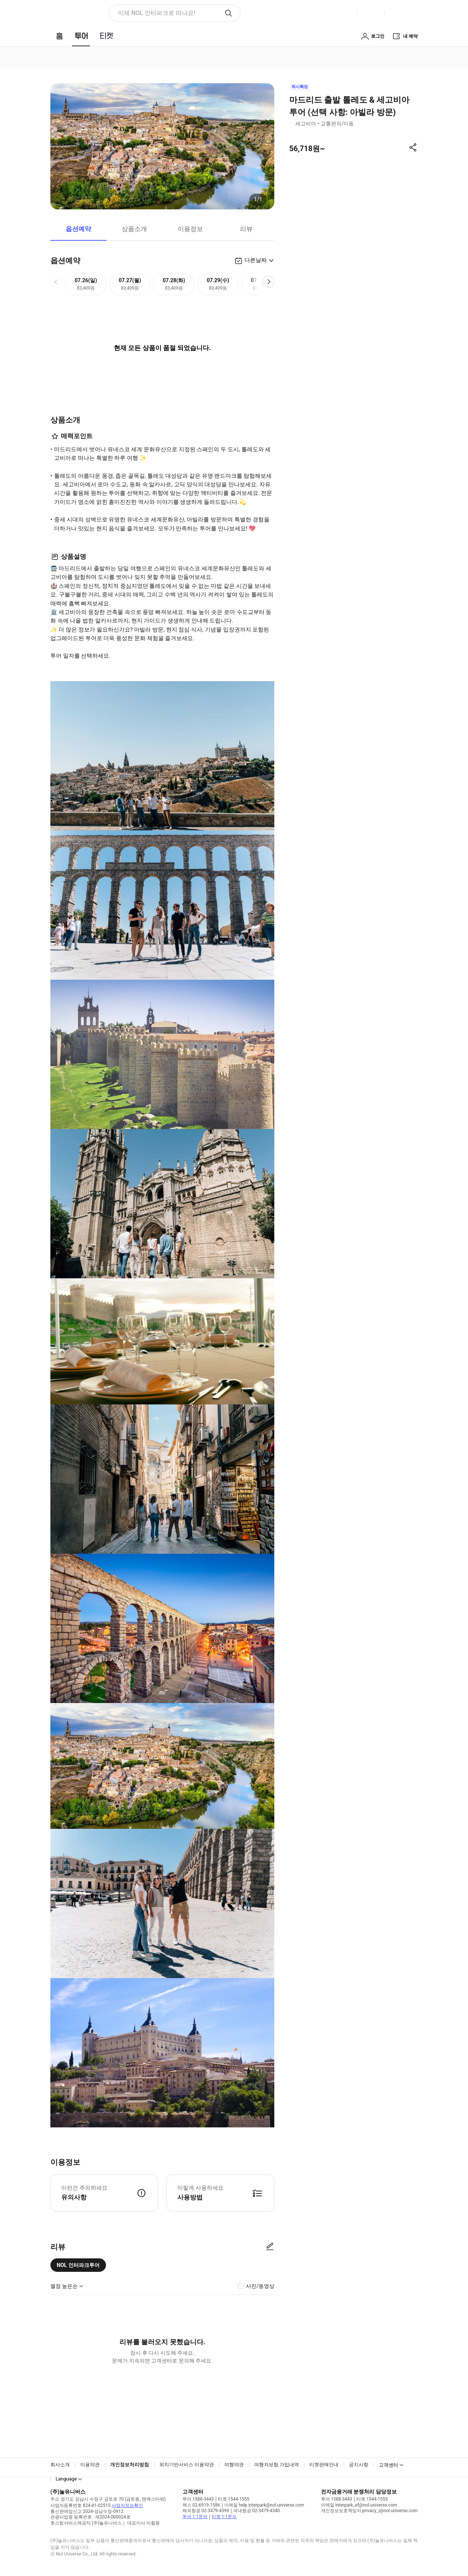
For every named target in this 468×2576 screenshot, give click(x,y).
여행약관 (234, 2464)
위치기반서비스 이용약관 (186, 2464)
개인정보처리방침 (129, 2464)
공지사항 (358, 2464)
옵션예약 (78, 229)
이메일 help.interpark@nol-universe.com (264, 2505)
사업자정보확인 (127, 2505)
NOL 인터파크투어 (78, 2265)
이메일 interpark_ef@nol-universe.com (359, 2505)
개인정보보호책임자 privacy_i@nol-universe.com (369, 2510)
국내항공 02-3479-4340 (256, 2510)
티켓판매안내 (323, 2464)
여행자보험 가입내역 (276, 2464)
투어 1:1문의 (195, 2516)
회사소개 (60, 2464)
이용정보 (190, 229)
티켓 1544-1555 (233, 2499)
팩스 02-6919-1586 (201, 2505)
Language (66, 2479)
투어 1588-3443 (198, 2499)
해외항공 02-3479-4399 (205, 2510)
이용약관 (90, 2464)
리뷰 (246, 229)
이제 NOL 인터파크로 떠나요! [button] (156, 12)
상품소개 (134, 229)
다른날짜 (255, 260)
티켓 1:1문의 (224, 2516)
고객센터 (388, 2465)
